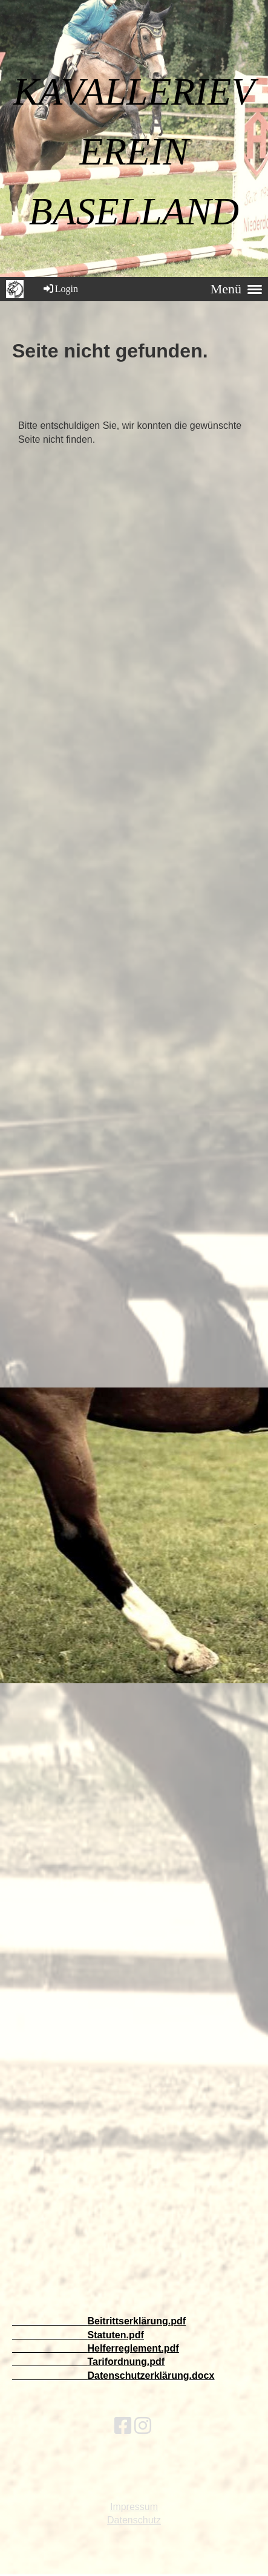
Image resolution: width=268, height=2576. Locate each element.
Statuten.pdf (115, 2335)
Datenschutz (134, 2520)
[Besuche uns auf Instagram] (142, 2426)
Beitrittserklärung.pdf (136, 2321)
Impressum (134, 2507)
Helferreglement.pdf (132, 2348)
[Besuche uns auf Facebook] (122, 2426)
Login (60, 289)
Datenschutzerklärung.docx (150, 2375)
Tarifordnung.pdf (126, 2361)
